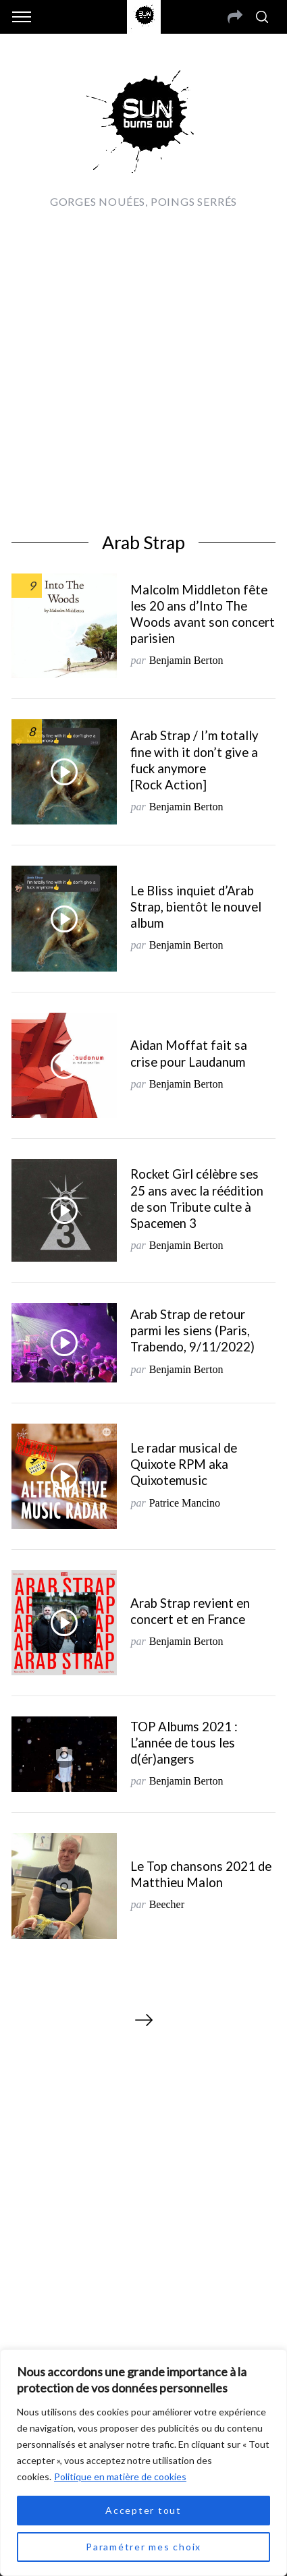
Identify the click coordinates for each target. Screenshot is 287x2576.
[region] (143, 2462)
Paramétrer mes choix (143, 2546)
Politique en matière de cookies (120, 2476)
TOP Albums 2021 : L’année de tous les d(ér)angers (184, 1742)
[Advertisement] (143, 368)
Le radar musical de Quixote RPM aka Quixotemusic (183, 1464)
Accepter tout (143, 2510)
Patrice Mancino (184, 1503)
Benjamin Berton (186, 660)
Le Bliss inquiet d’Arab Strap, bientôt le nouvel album (195, 906)
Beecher (166, 1904)
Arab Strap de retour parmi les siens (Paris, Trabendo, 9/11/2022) (192, 1330)
